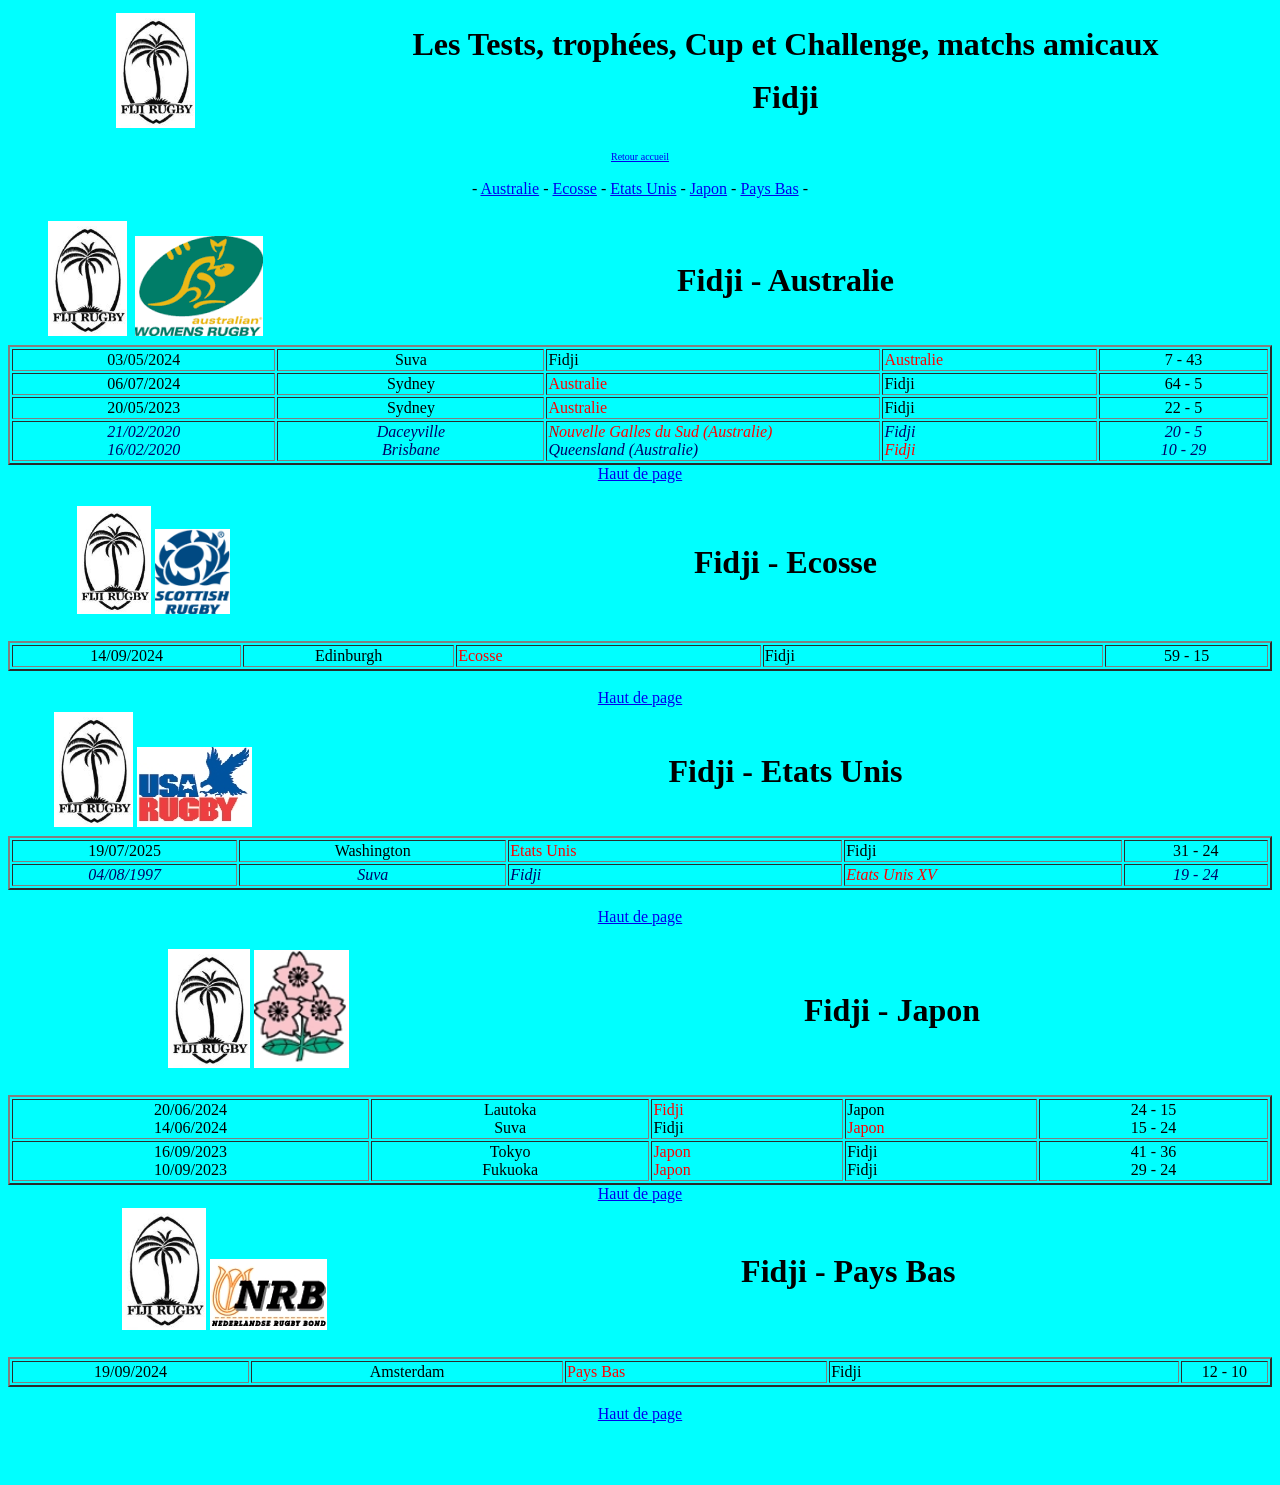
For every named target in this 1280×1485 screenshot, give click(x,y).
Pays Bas (769, 188)
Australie (509, 188)
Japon (708, 188)
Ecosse (574, 188)
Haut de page (640, 473)
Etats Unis (643, 188)
